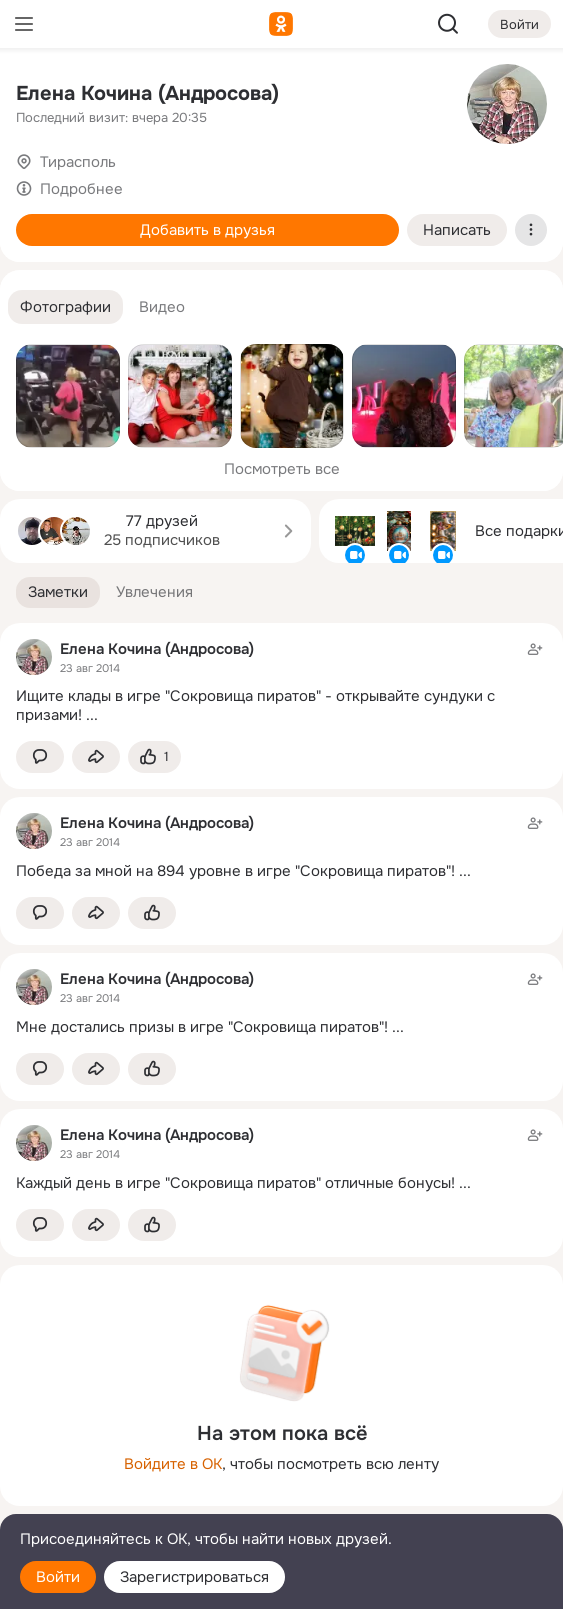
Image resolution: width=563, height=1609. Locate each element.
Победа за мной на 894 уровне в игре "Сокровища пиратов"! (235, 871)
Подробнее (81, 189)
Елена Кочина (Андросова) (147, 93)
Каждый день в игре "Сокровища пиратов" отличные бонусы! (235, 1183)
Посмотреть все (282, 469)
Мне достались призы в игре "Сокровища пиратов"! (202, 1027)
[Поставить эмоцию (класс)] (154, 757)
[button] (65, 307)
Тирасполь (78, 162)
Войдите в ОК (173, 1464)
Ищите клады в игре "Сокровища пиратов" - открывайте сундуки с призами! (255, 705)
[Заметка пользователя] (281, 682)
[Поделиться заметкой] (96, 757)
